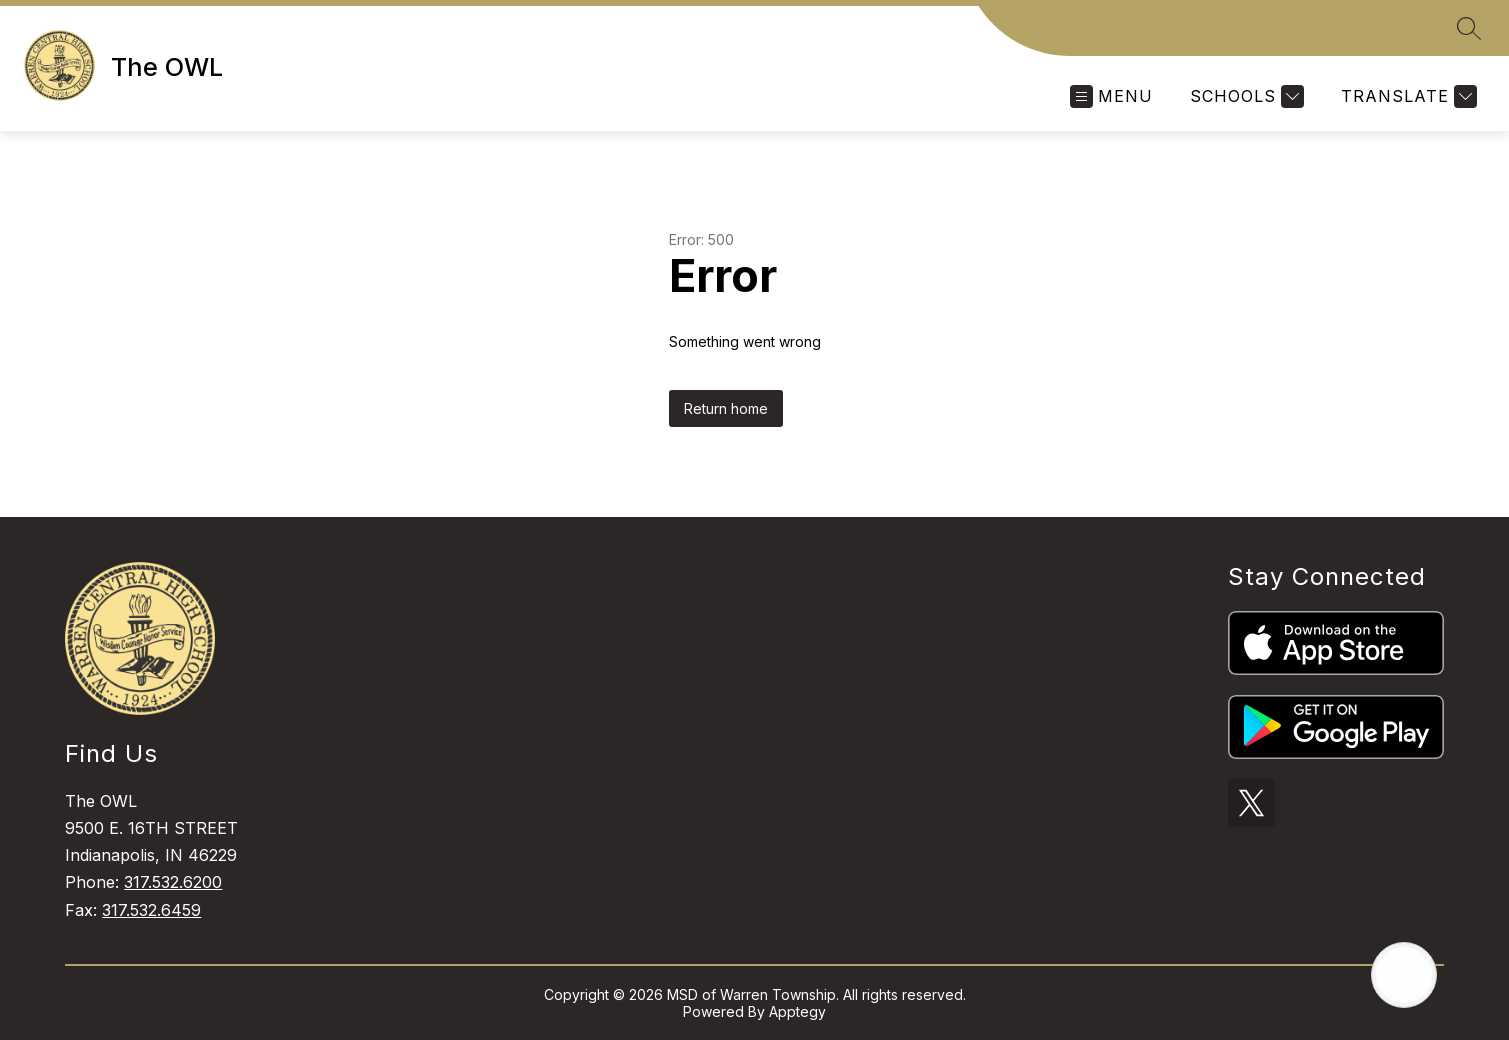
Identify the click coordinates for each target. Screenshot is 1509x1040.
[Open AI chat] (1404, 975)
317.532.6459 (151, 910)
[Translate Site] (1406, 96)
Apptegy (797, 1011)
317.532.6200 (173, 882)
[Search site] (1469, 28)
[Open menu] (1111, 96)
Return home (726, 408)
